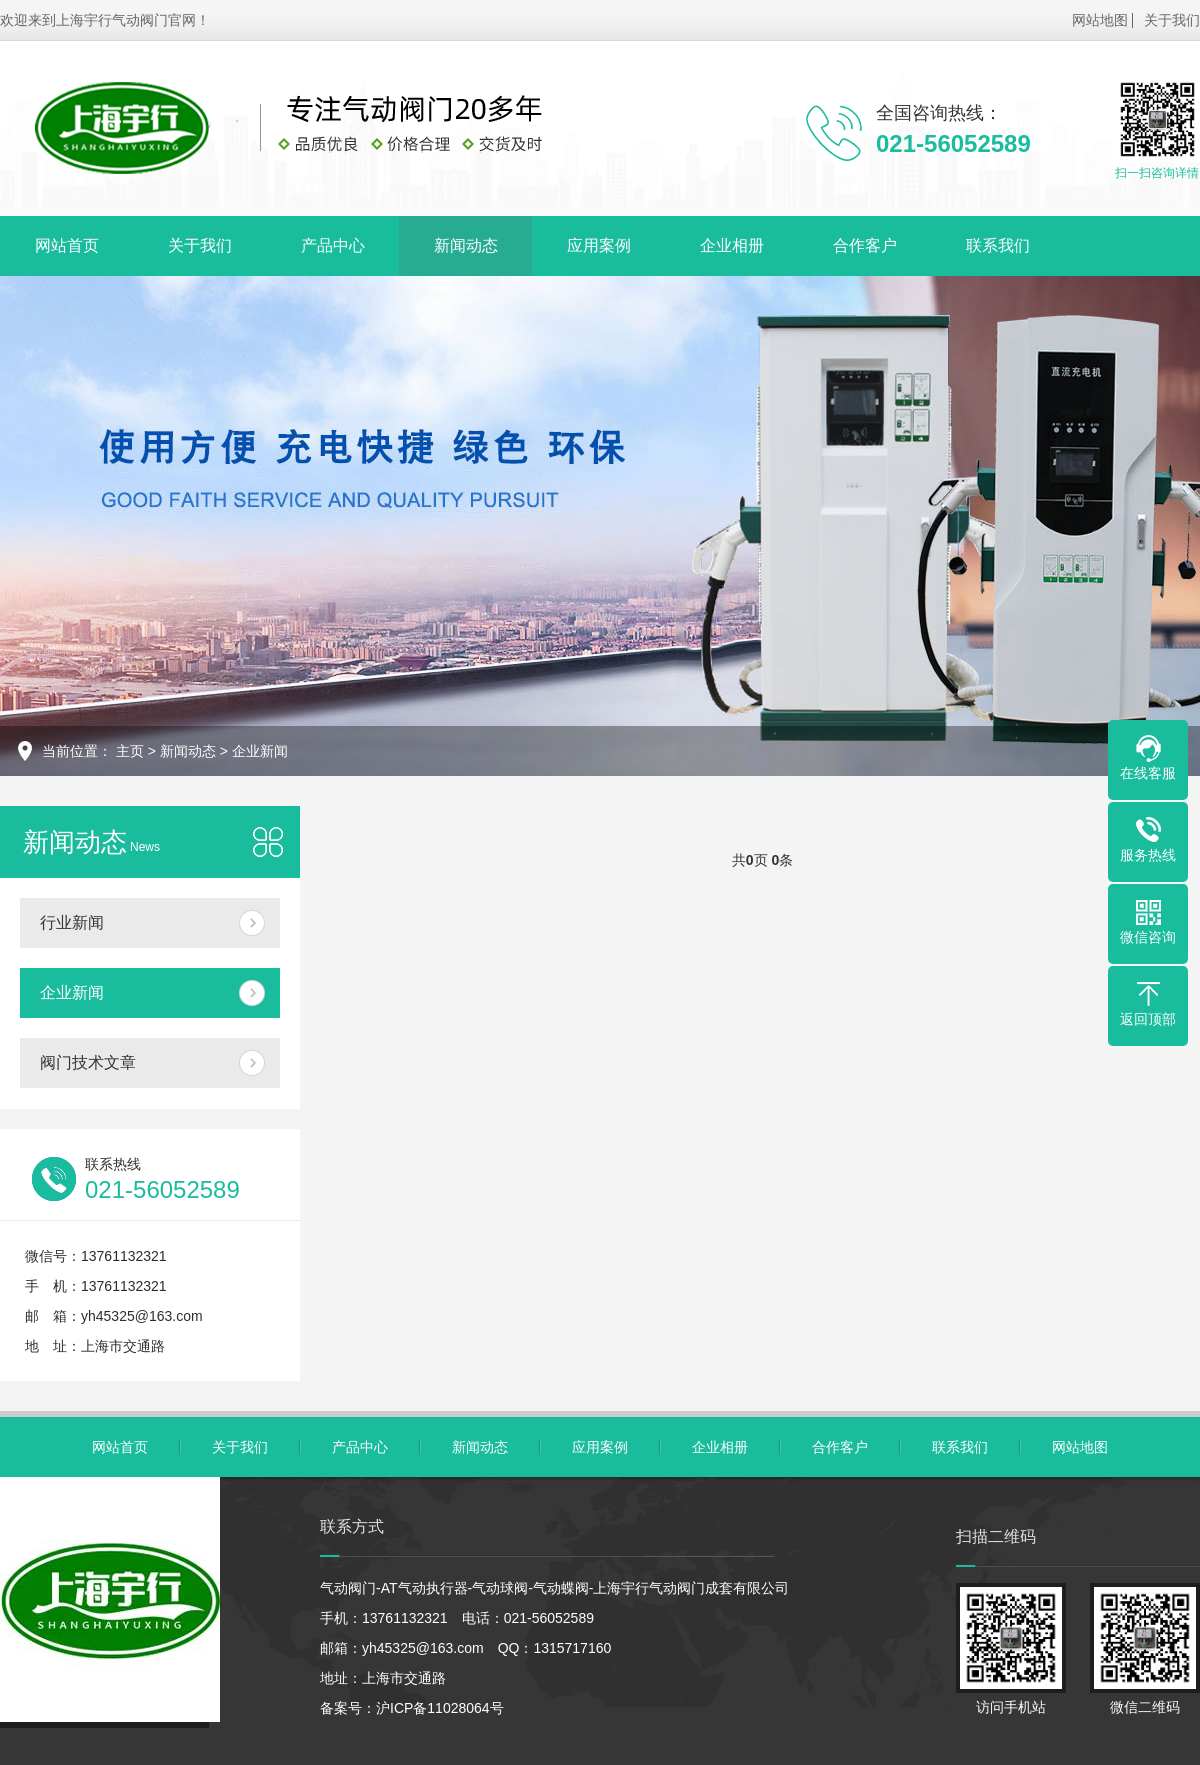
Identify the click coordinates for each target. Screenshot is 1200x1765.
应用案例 (599, 245)
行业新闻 (72, 922)
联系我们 (998, 245)
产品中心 (333, 245)
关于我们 (1172, 20)
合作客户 (865, 245)
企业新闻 (260, 751)
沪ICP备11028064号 (440, 1708)
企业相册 (732, 245)
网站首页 (67, 245)
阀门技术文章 (88, 1062)
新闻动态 (466, 245)
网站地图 (1100, 20)
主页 (130, 751)
